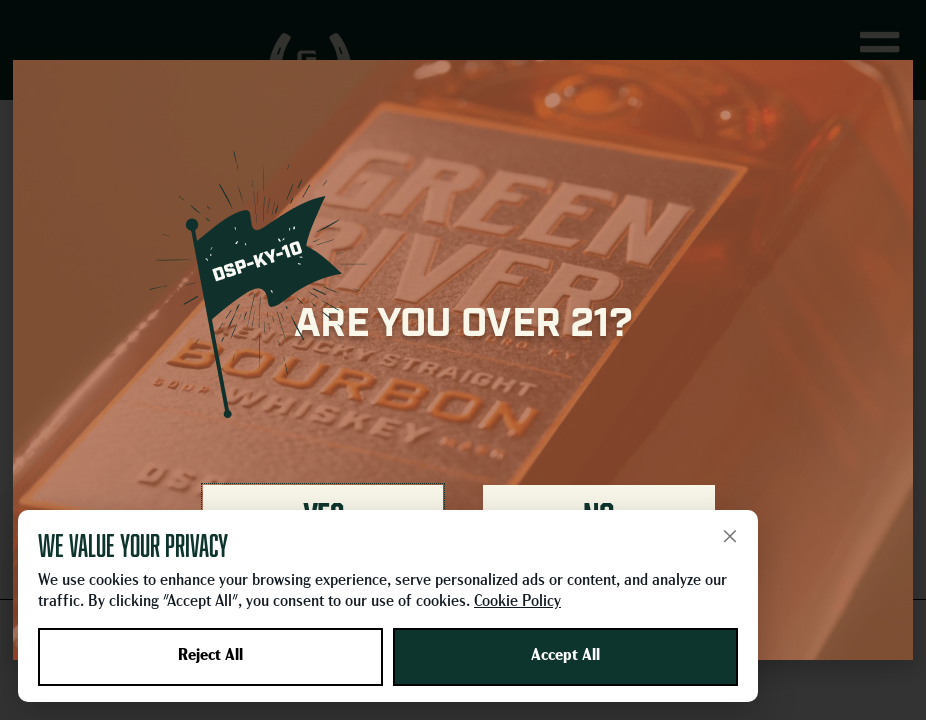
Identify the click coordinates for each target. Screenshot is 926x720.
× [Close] (730, 536)
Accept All (565, 656)
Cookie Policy (517, 602)
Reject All (210, 656)
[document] (463, 360)
